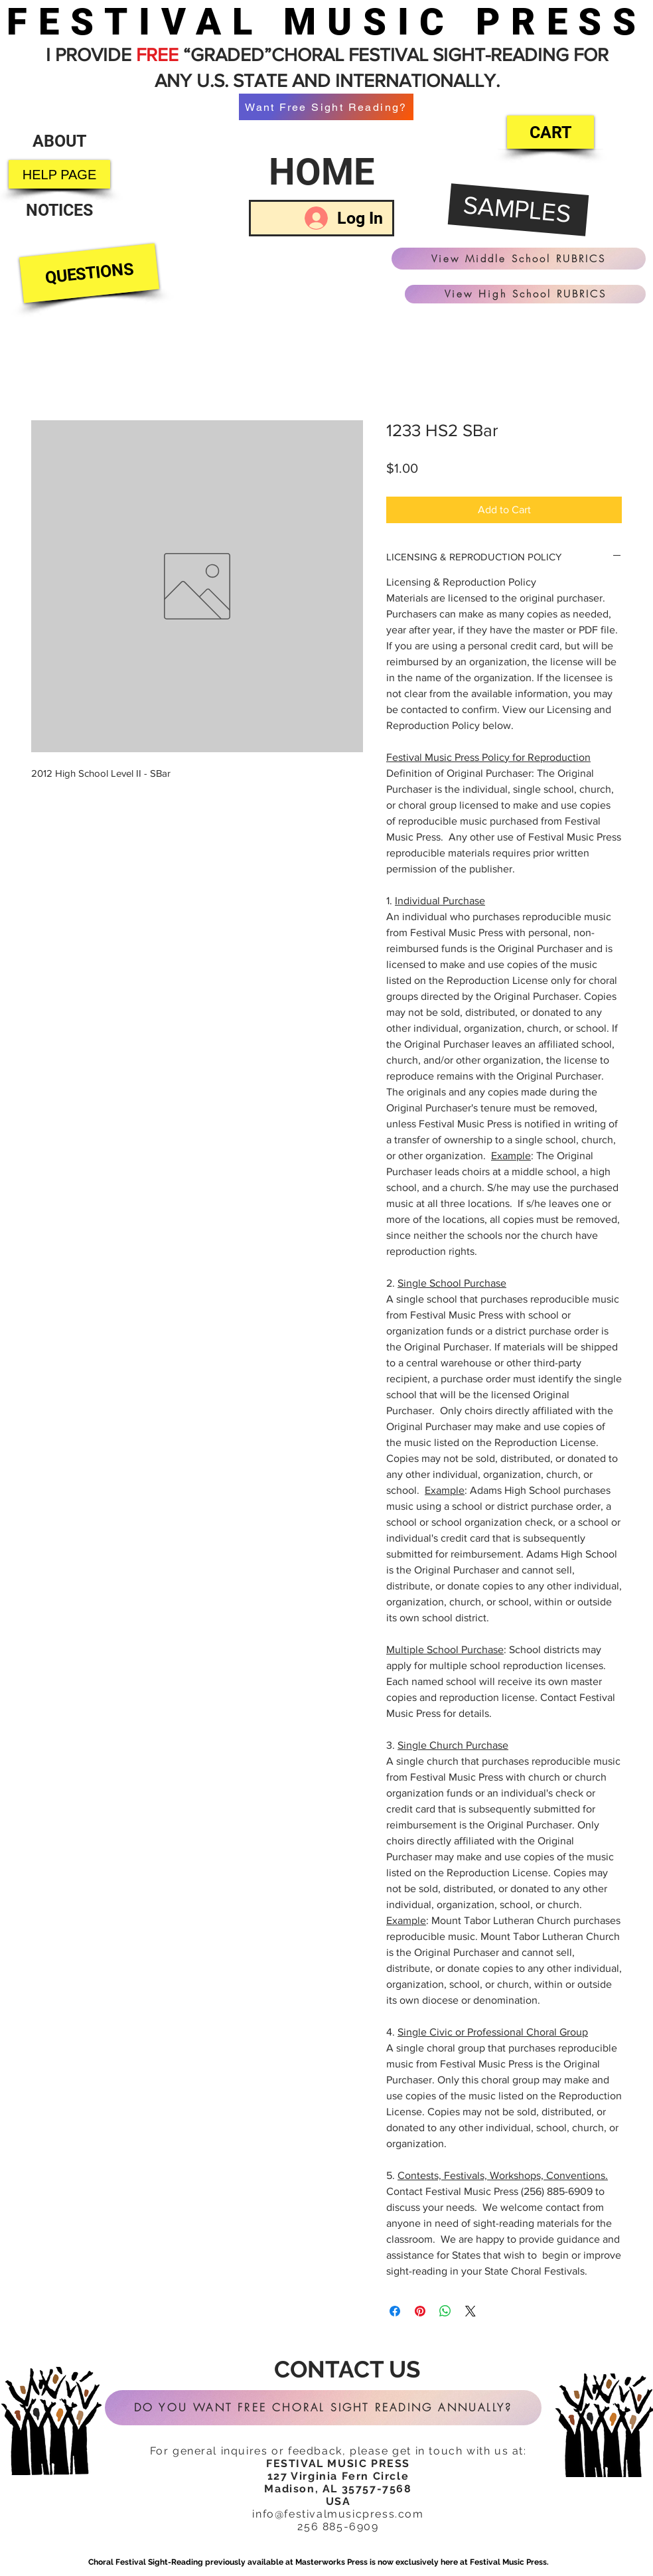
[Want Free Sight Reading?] (326, 107)
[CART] (550, 132)
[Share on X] (470, 2311)
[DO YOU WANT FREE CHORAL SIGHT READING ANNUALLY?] (323, 2407)
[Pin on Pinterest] (420, 2311)
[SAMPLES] (518, 210)
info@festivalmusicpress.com (337, 2514)
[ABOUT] (59, 141)
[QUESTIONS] (89, 273)
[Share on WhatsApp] (445, 2311)
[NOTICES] (59, 210)
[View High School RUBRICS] (525, 294)
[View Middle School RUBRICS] (519, 259)
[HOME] (321, 172)
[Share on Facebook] (395, 2311)
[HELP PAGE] (59, 174)
